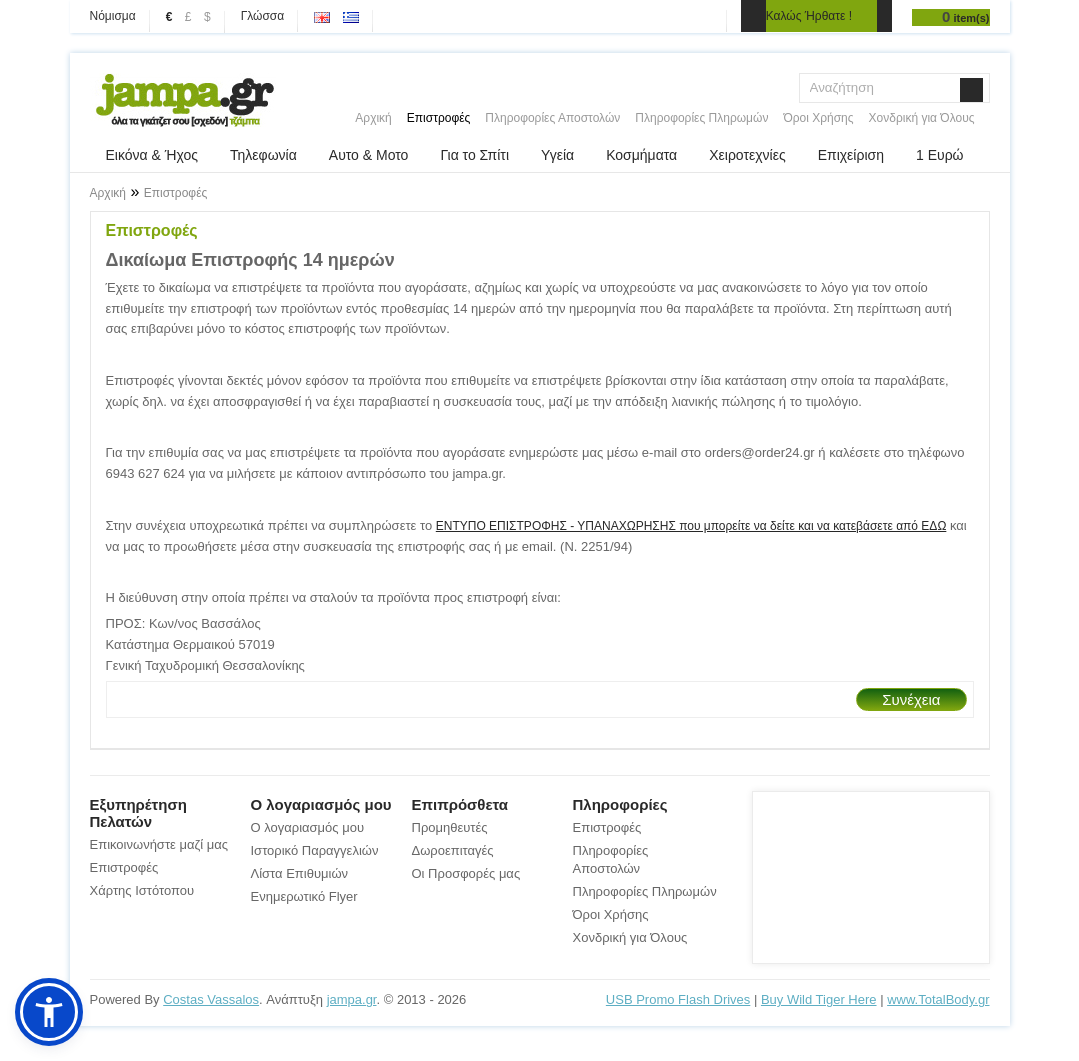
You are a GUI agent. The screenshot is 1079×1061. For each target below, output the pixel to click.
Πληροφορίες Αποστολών (552, 118)
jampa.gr (352, 999)
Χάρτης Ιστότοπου (142, 890)
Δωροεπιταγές (453, 850)
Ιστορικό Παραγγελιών (315, 850)
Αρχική (373, 118)
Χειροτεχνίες (747, 155)
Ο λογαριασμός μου (308, 827)
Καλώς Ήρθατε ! (809, 16)
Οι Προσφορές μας (466, 873)
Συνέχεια (911, 699)
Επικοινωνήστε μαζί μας (159, 844)
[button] (49, 1012)
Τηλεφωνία (263, 155)
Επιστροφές (439, 118)
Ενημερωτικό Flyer (304, 896)
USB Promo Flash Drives (678, 999)
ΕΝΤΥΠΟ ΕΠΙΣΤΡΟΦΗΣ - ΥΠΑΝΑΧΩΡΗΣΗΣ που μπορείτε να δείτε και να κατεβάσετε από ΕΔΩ (691, 526)
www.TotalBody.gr (938, 999)
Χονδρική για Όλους (922, 118)
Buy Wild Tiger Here (819, 999)
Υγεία (557, 155)
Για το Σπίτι (474, 155)
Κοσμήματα (641, 155)
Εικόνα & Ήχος (152, 155)
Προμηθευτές (450, 827)
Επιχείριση (851, 155)
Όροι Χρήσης (818, 118)
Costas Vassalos (211, 999)
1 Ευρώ (940, 155)
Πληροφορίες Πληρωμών (701, 118)
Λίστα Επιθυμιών (300, 873)
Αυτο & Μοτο (369, 155)
